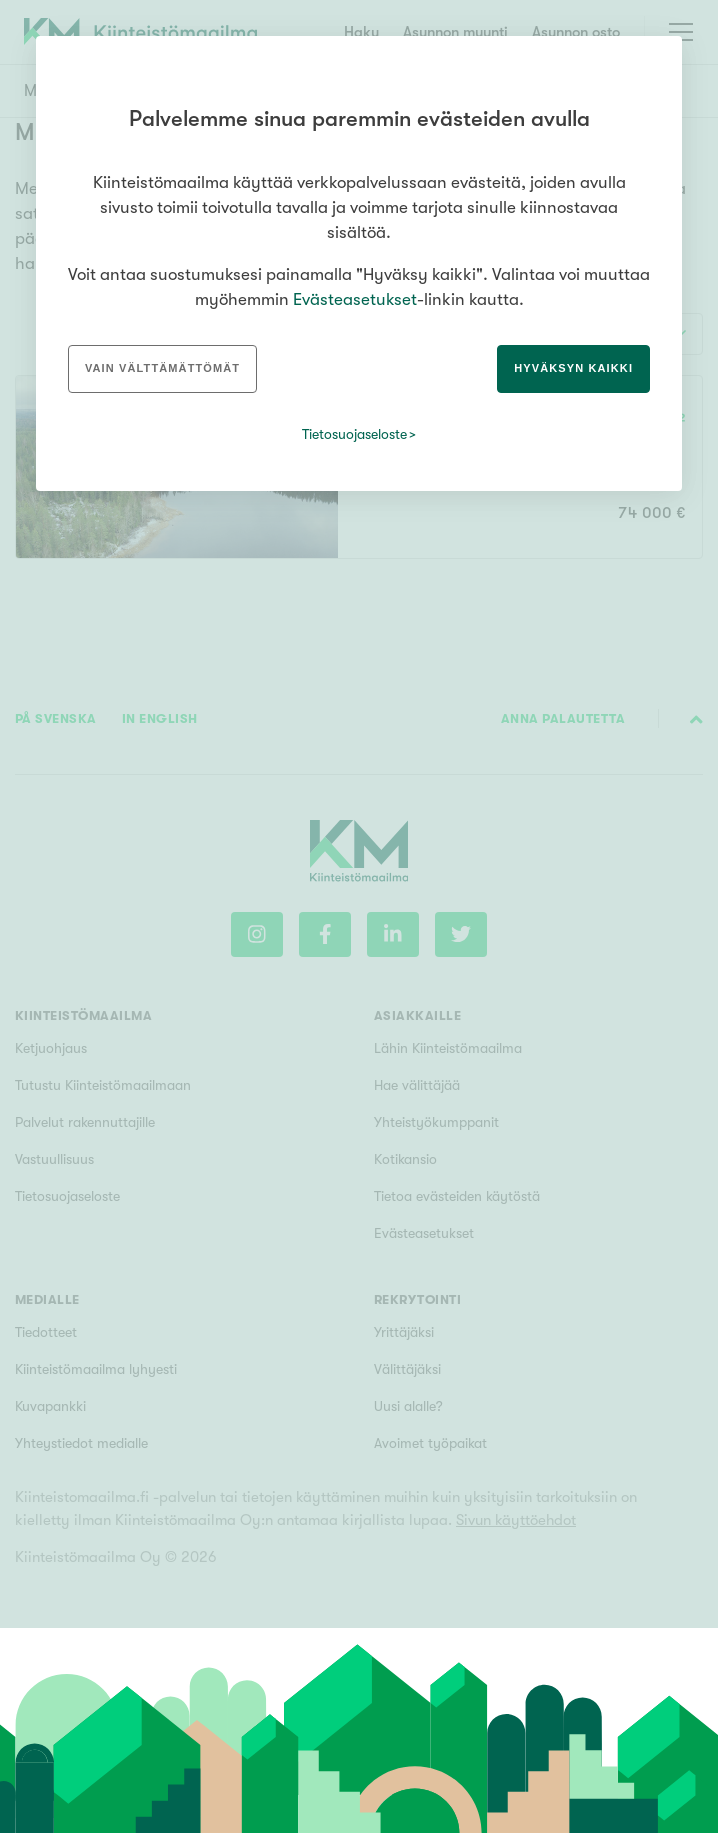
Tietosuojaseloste (354, 434)
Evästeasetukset (355, 299)
